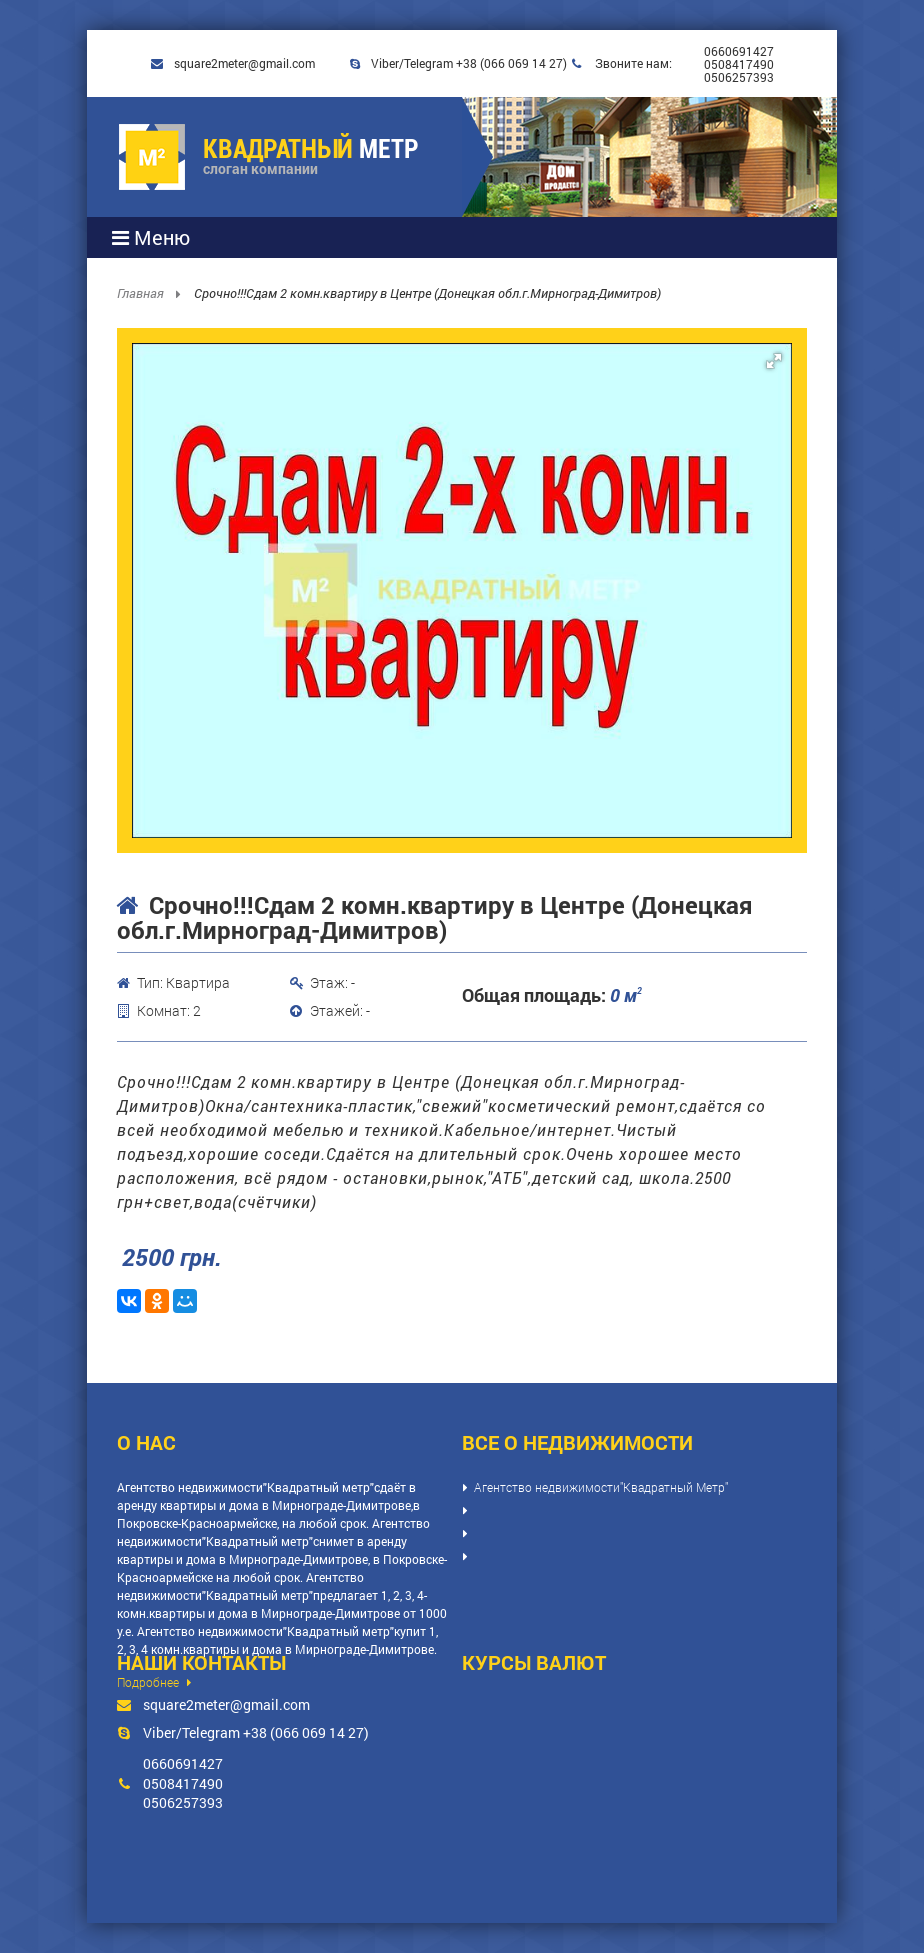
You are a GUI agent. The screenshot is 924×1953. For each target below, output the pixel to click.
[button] (774, 361)
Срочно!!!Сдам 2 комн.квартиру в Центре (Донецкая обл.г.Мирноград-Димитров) (427, 293)
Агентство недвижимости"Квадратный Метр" (601, 1487)
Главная (142, 293)
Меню (151, 237)
